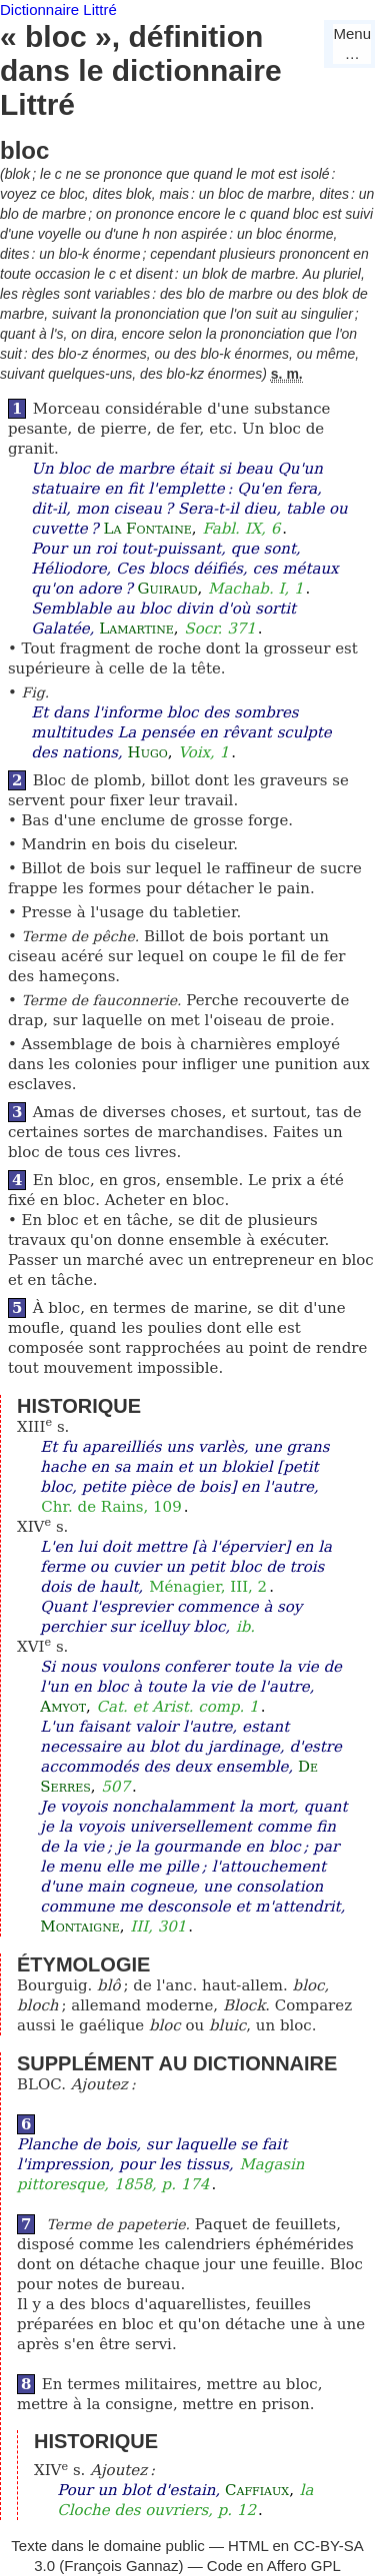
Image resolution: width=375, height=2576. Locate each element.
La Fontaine (147, 529)
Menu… (352, 43)
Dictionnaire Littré (58, 9)
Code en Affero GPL (274, 2565)
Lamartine (136, 629)
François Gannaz (121, 2565)
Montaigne (79, 1926)
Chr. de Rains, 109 (111, 1507)
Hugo (148, 752)
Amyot (63, 1707)
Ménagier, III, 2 (208, 1587)
